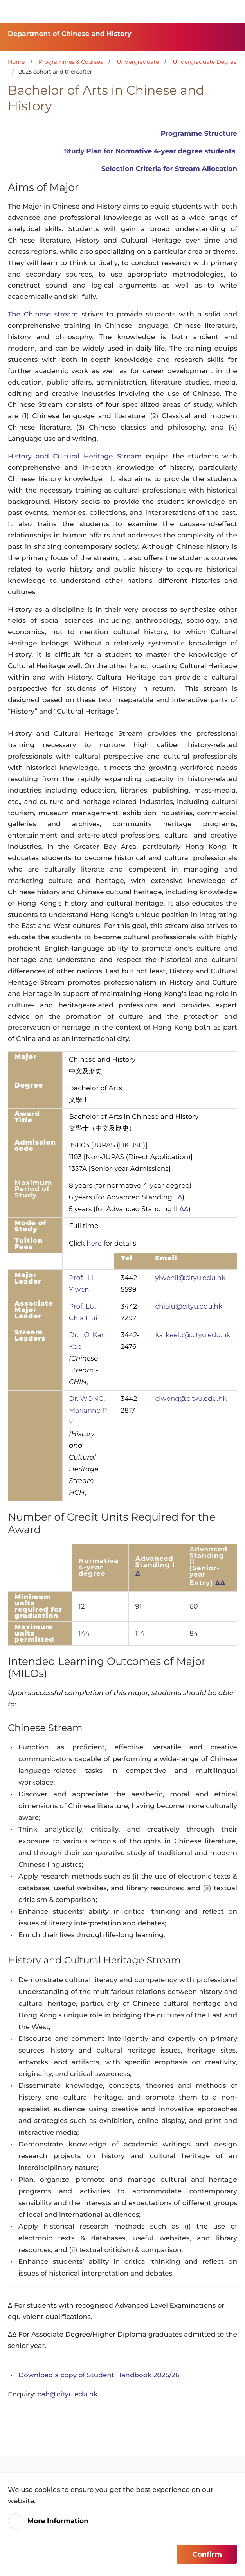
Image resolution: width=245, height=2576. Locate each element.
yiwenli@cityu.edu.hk (190, 1278)
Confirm (207, 2554)
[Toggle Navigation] (231, 12)
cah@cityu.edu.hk (68, 2394)
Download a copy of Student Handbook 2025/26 (99, 2375)
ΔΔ (183, 1209)
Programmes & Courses (71, 61)
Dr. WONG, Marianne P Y (88, 1410)
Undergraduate (138, 61)
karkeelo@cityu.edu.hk (193, 1335)
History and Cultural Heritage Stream (75, 456)
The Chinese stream (43, 314)
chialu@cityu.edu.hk (189, 1306)
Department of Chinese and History (70, 34)
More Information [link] (57, 2521)
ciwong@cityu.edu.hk (191, 1399)
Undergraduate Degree (205, 61)
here (94, 1244)
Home (16, 61)
